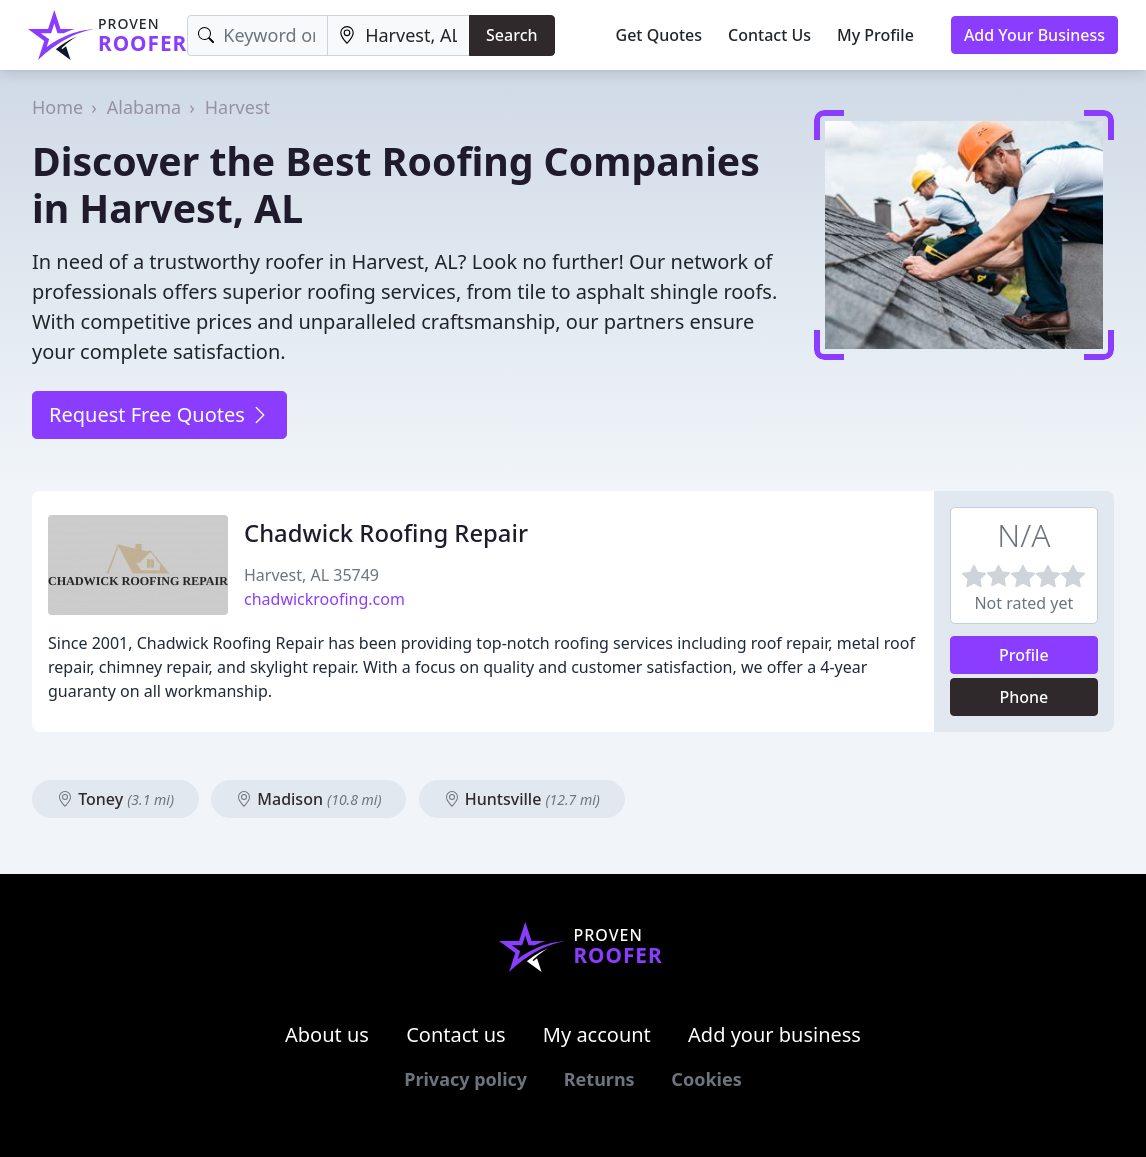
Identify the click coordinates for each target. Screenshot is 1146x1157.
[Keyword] (257, 35)
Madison (308, 799)
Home (57, 107)
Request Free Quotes (159, 414)
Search (511, 35)
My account (597, 1034)
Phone (1023, 697)
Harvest (237, 107)
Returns (599, 1079)
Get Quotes (659, 35)
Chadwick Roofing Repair (386, 533)
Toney (115, 799)
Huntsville (522, 799)
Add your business (774, 1034)
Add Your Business (1034, 35)
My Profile (875, 35)
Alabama (144, 107)
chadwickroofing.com (324, 599)
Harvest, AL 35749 (311, 575)
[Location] (398, 35)
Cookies (706, 1079)
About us (327, 1034)
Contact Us (769, 35)
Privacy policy (465, 1079)
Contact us (456, 1034)
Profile (1024, 655)
